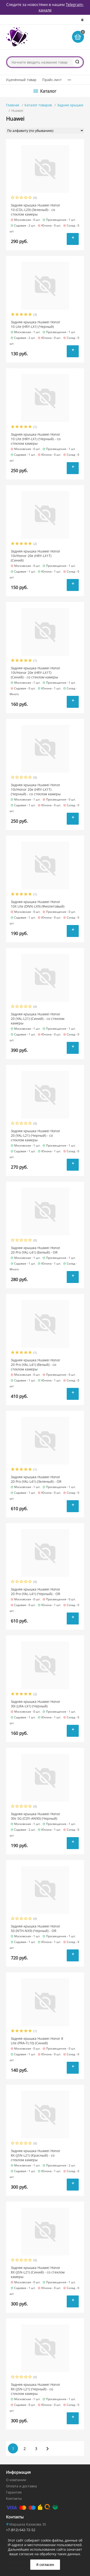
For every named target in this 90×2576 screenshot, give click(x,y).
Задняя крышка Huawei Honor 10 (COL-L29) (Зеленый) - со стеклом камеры (35, 209)
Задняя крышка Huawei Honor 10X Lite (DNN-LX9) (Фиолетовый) (37, 904)
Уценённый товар (21, 79)
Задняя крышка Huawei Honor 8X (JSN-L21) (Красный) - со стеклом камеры (35, 2155)
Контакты (14, 2498)
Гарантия (14, 2492)
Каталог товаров (38, 105)
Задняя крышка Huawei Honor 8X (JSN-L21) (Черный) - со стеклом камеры (35, 2389)
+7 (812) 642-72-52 (20, 2529)
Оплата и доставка (21, 2486)
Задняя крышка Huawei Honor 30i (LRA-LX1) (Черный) (35, 1703)
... (69, 79)
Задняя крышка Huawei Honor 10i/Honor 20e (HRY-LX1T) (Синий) (35, 556)
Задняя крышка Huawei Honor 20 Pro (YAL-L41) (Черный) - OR (35, 1591)
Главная (12, 105)
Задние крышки (70, 105)
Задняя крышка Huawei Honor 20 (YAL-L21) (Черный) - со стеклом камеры (35, 1135)
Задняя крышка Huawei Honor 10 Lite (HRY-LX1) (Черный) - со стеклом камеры (35, 439)
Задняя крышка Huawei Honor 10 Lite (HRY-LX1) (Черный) (35, 324)
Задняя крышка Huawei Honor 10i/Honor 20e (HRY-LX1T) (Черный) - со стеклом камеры (36, 789)
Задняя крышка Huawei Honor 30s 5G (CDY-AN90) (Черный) (35, 1816)
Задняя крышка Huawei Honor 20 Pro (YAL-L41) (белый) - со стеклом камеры (35, 1364)
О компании (16, 2480)
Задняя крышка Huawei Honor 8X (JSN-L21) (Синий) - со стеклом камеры (38, 2272)
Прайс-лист (51, 79)
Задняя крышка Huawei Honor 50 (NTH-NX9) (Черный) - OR (35, 1928)
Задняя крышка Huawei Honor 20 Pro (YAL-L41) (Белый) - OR (35, 1250)
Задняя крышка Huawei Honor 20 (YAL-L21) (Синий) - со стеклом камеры (37, 1018)
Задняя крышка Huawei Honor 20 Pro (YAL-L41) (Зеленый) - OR (36, 1479)
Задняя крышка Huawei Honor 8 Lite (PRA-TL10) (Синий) (37, 2040)
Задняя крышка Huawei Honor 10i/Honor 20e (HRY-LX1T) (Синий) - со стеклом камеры (35, 672)
